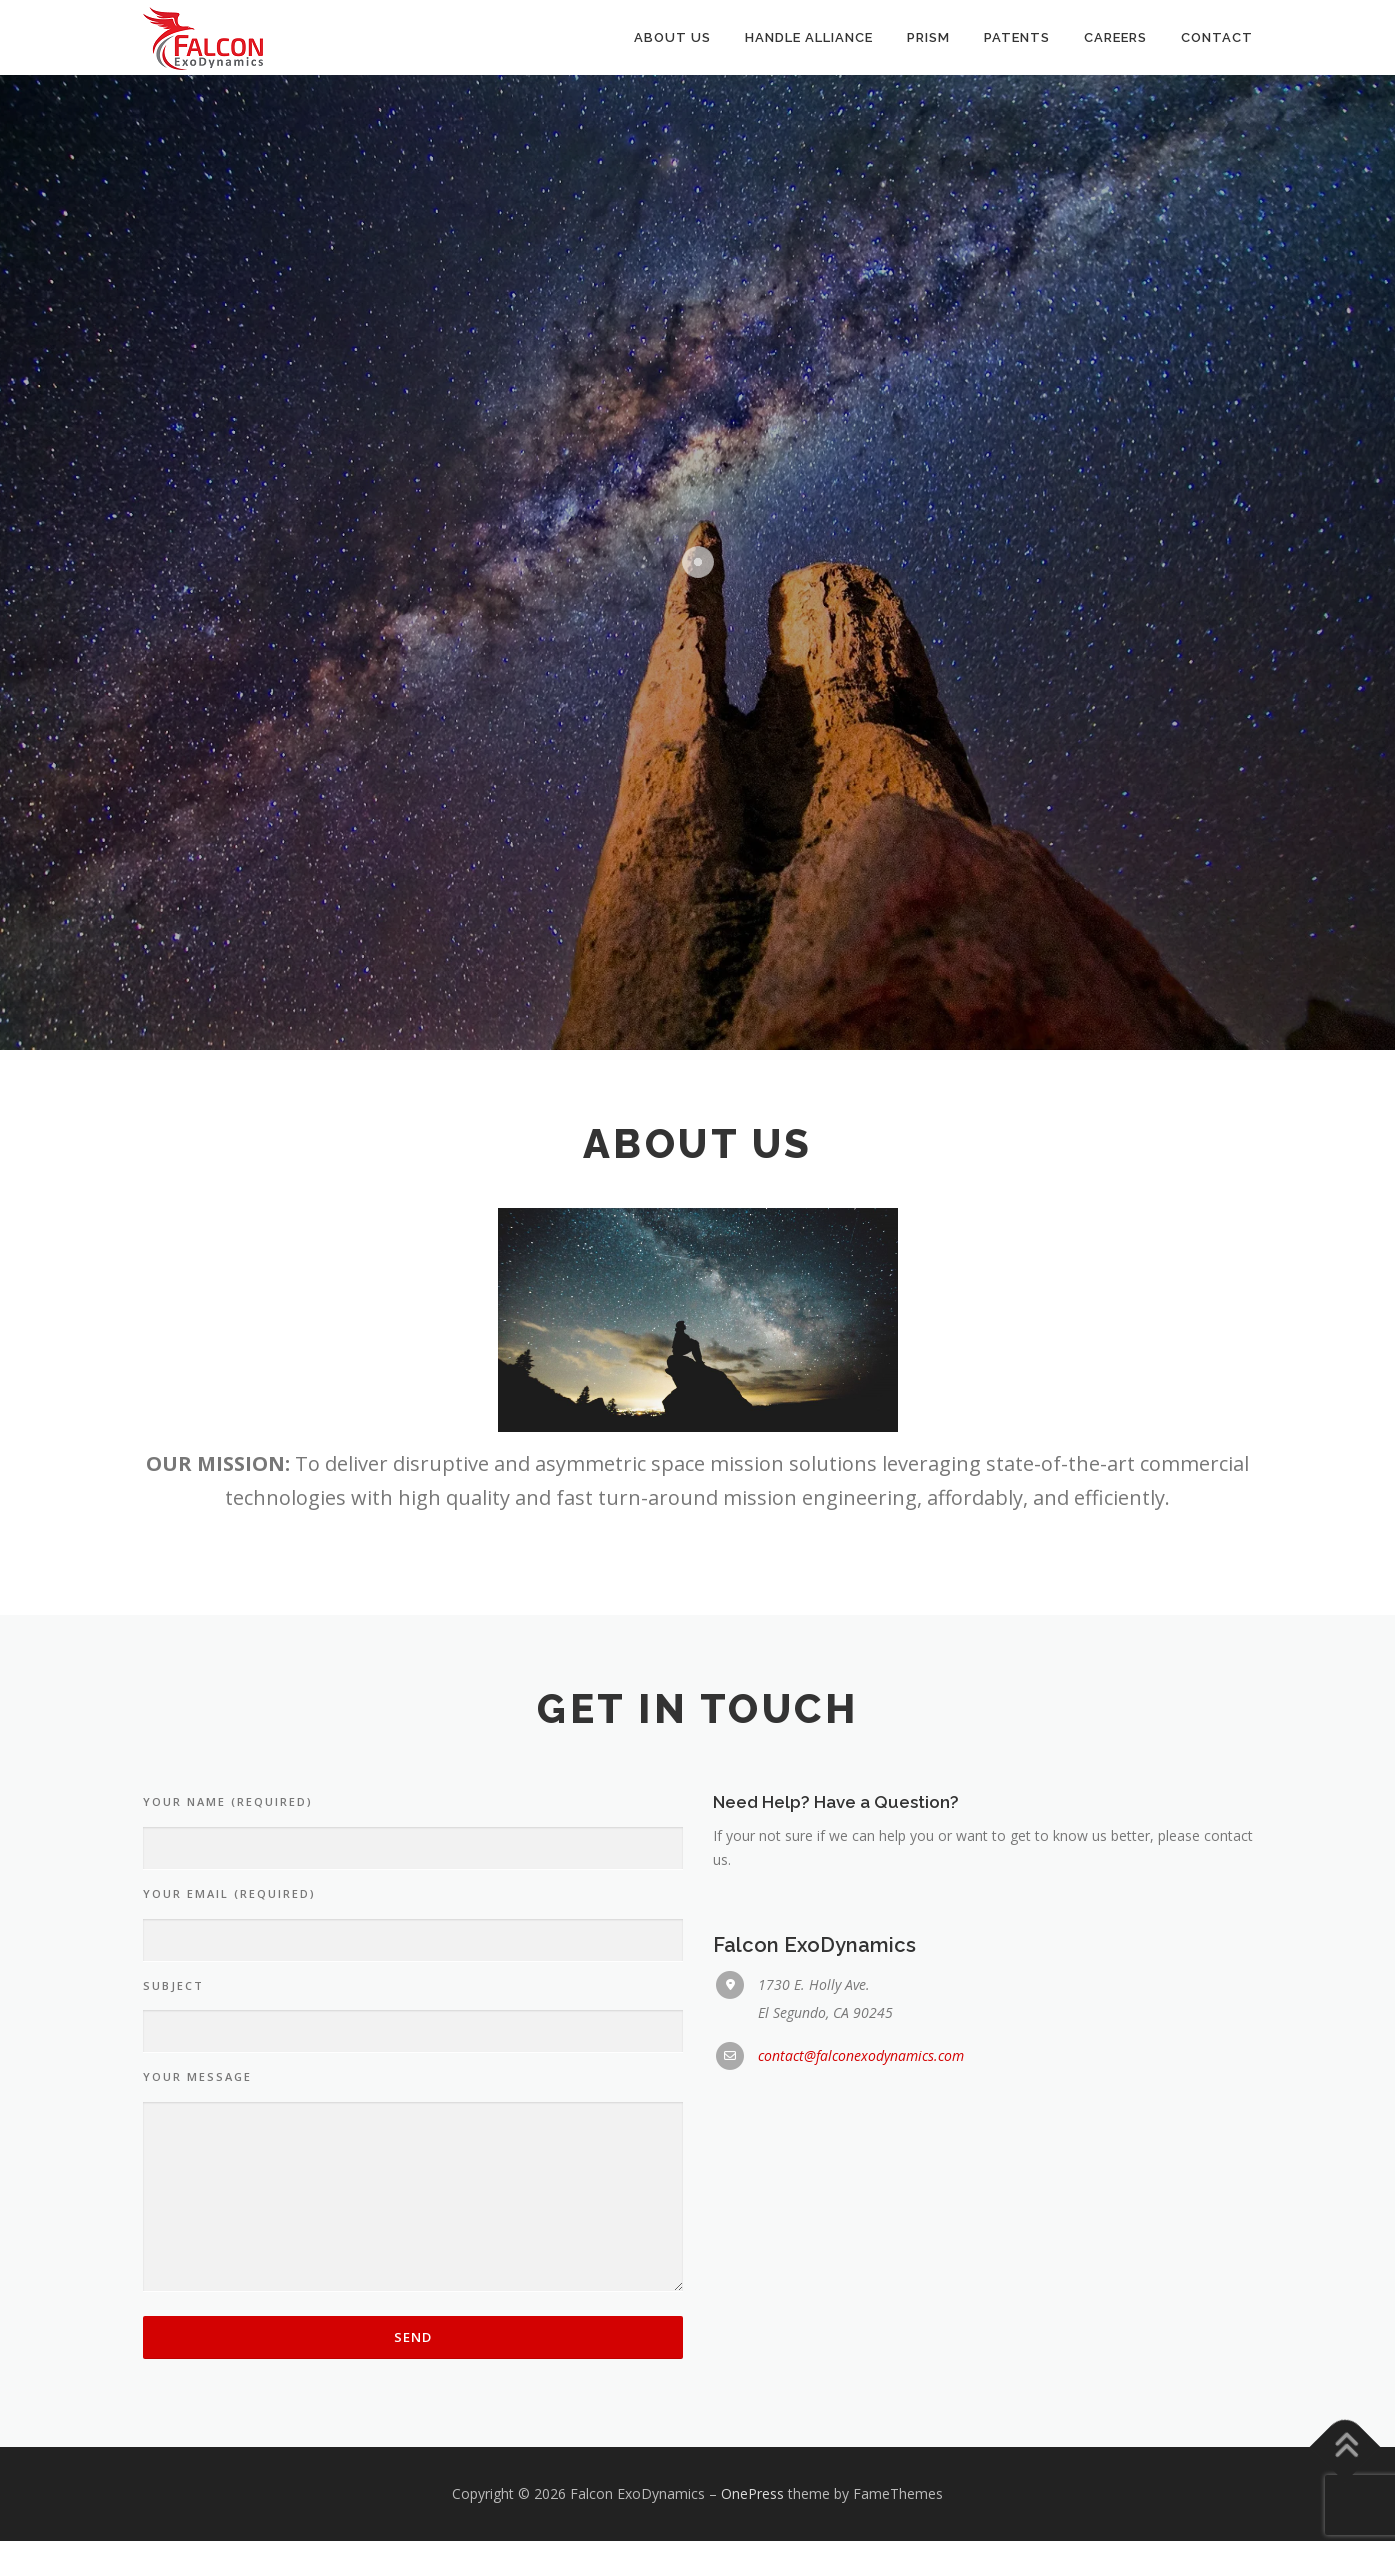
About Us (672, 37)
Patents (1017, 37)
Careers (1115, 37)
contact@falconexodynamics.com (861, 2064)
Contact (1217, 37)
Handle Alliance (809, 37)
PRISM (928, 37)
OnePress (752, 2502)
